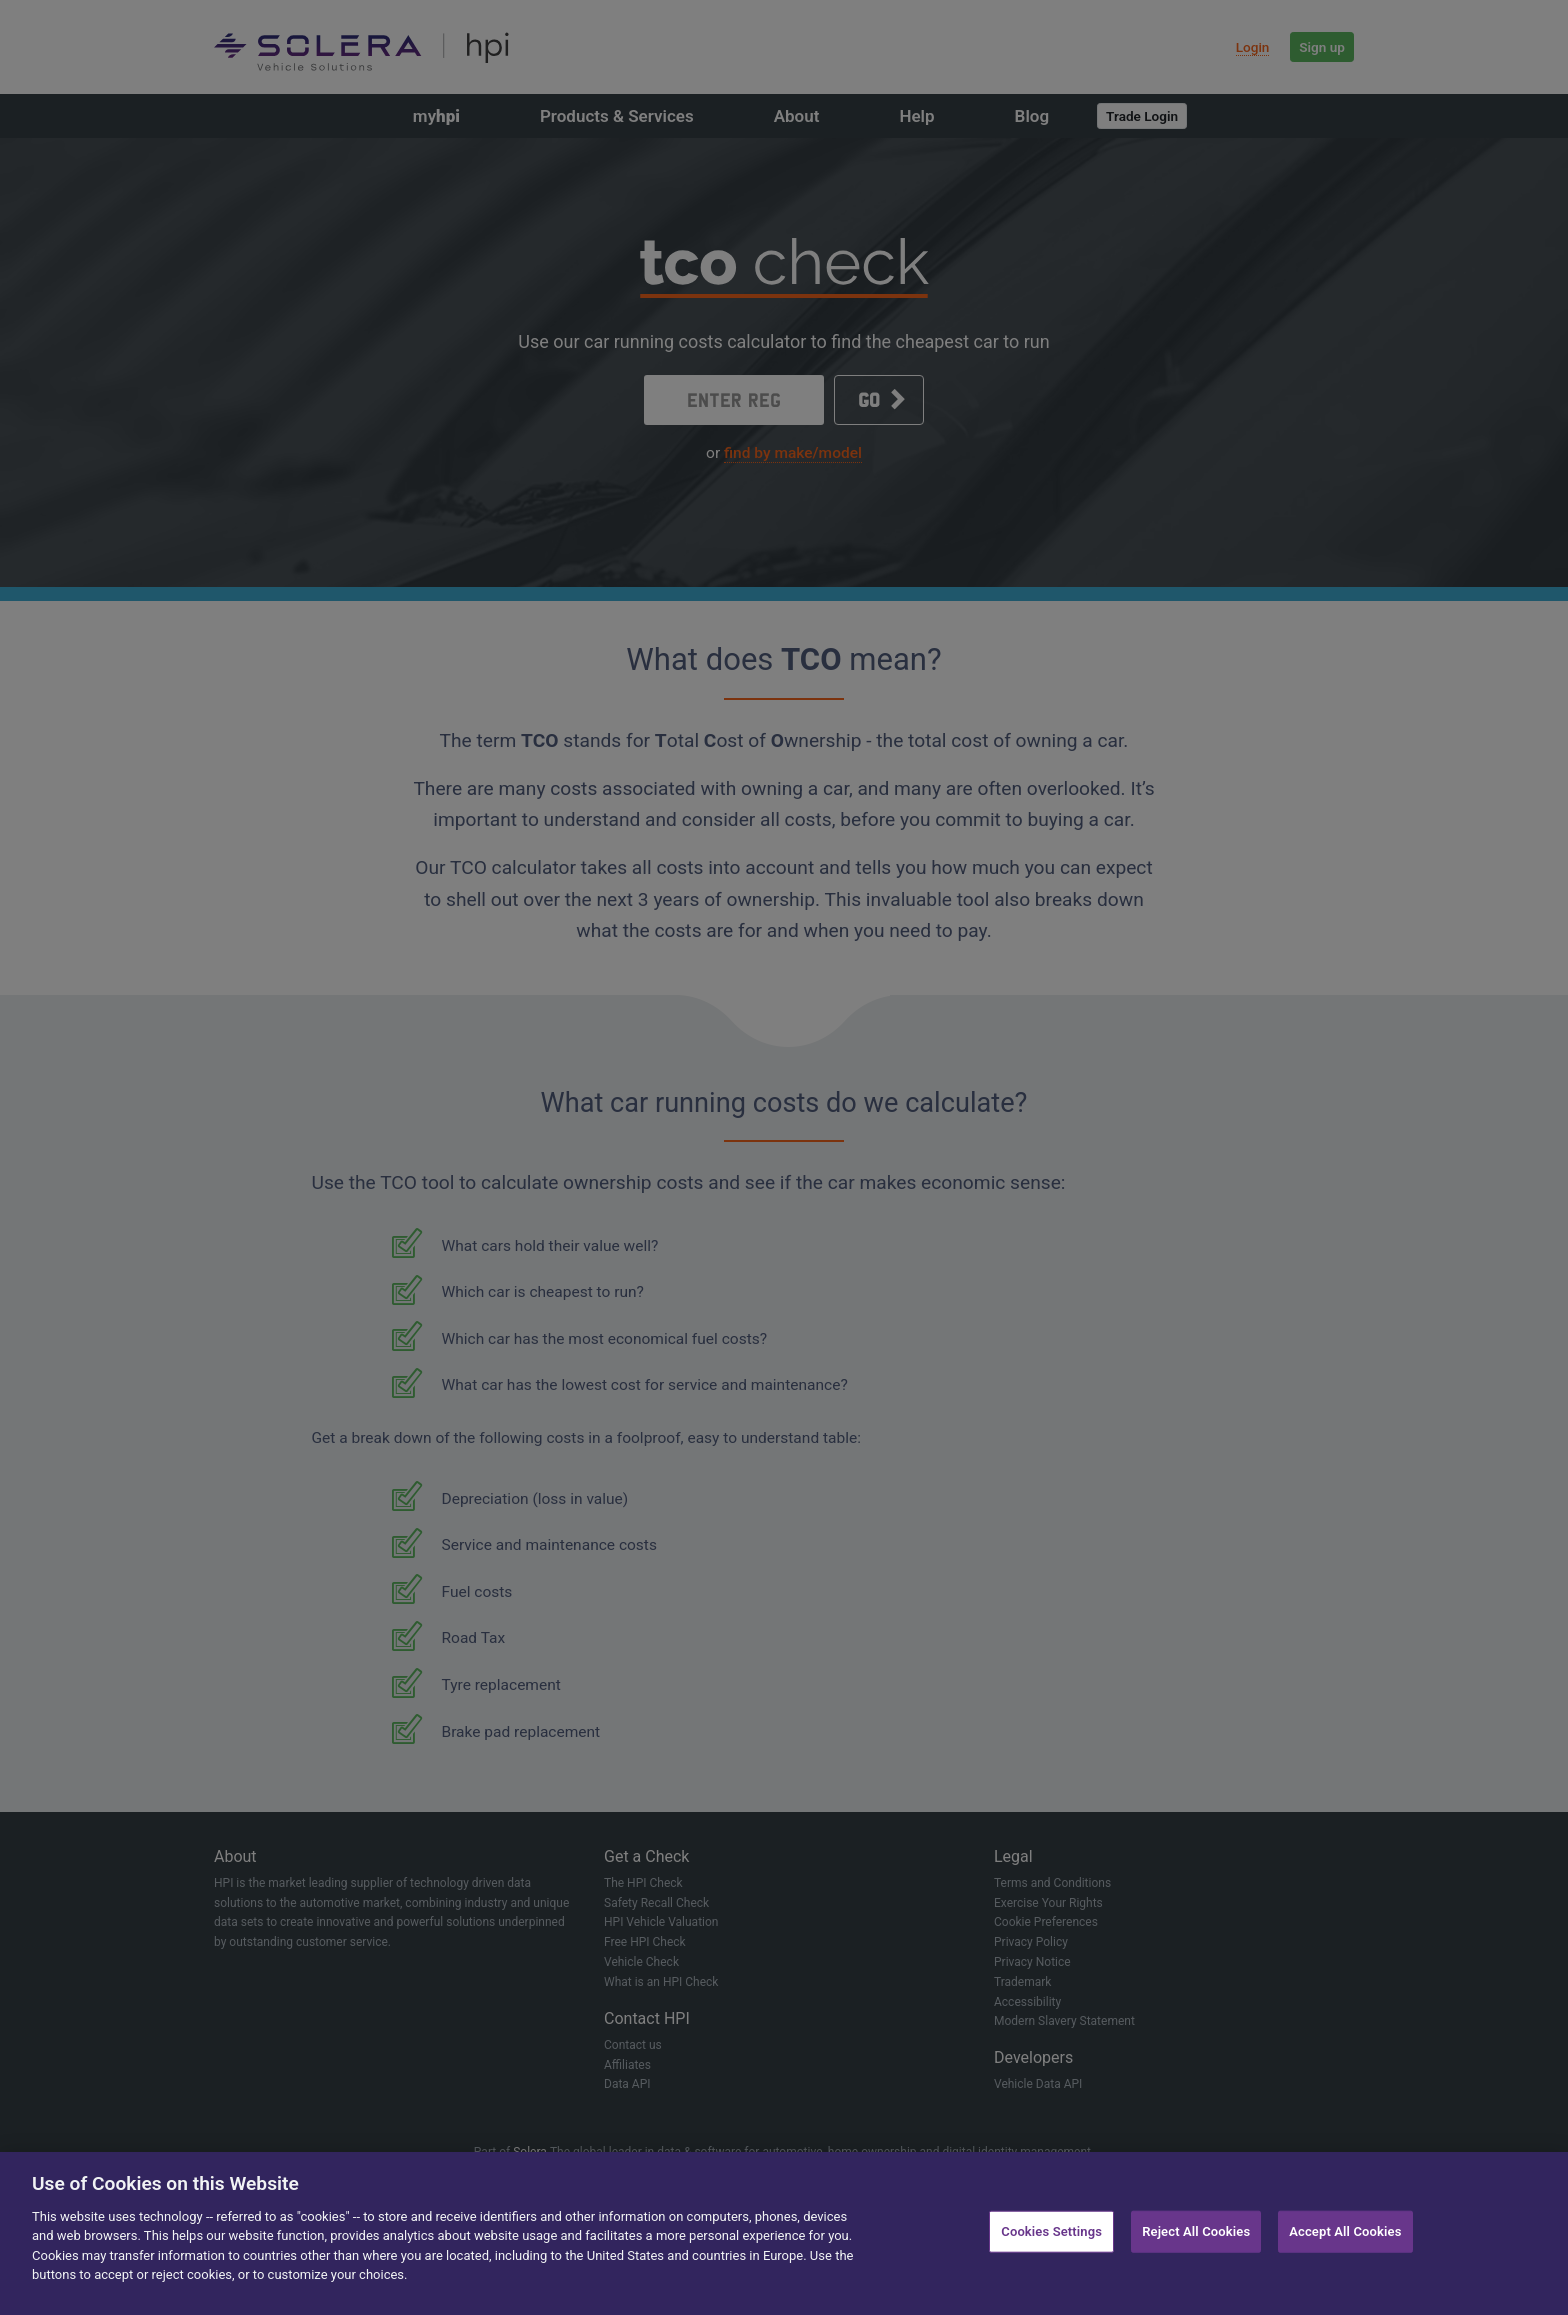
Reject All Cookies (1196, 2231)
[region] (784, 2233)
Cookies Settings (1051, 2231)
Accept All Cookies (1345, 2231)
